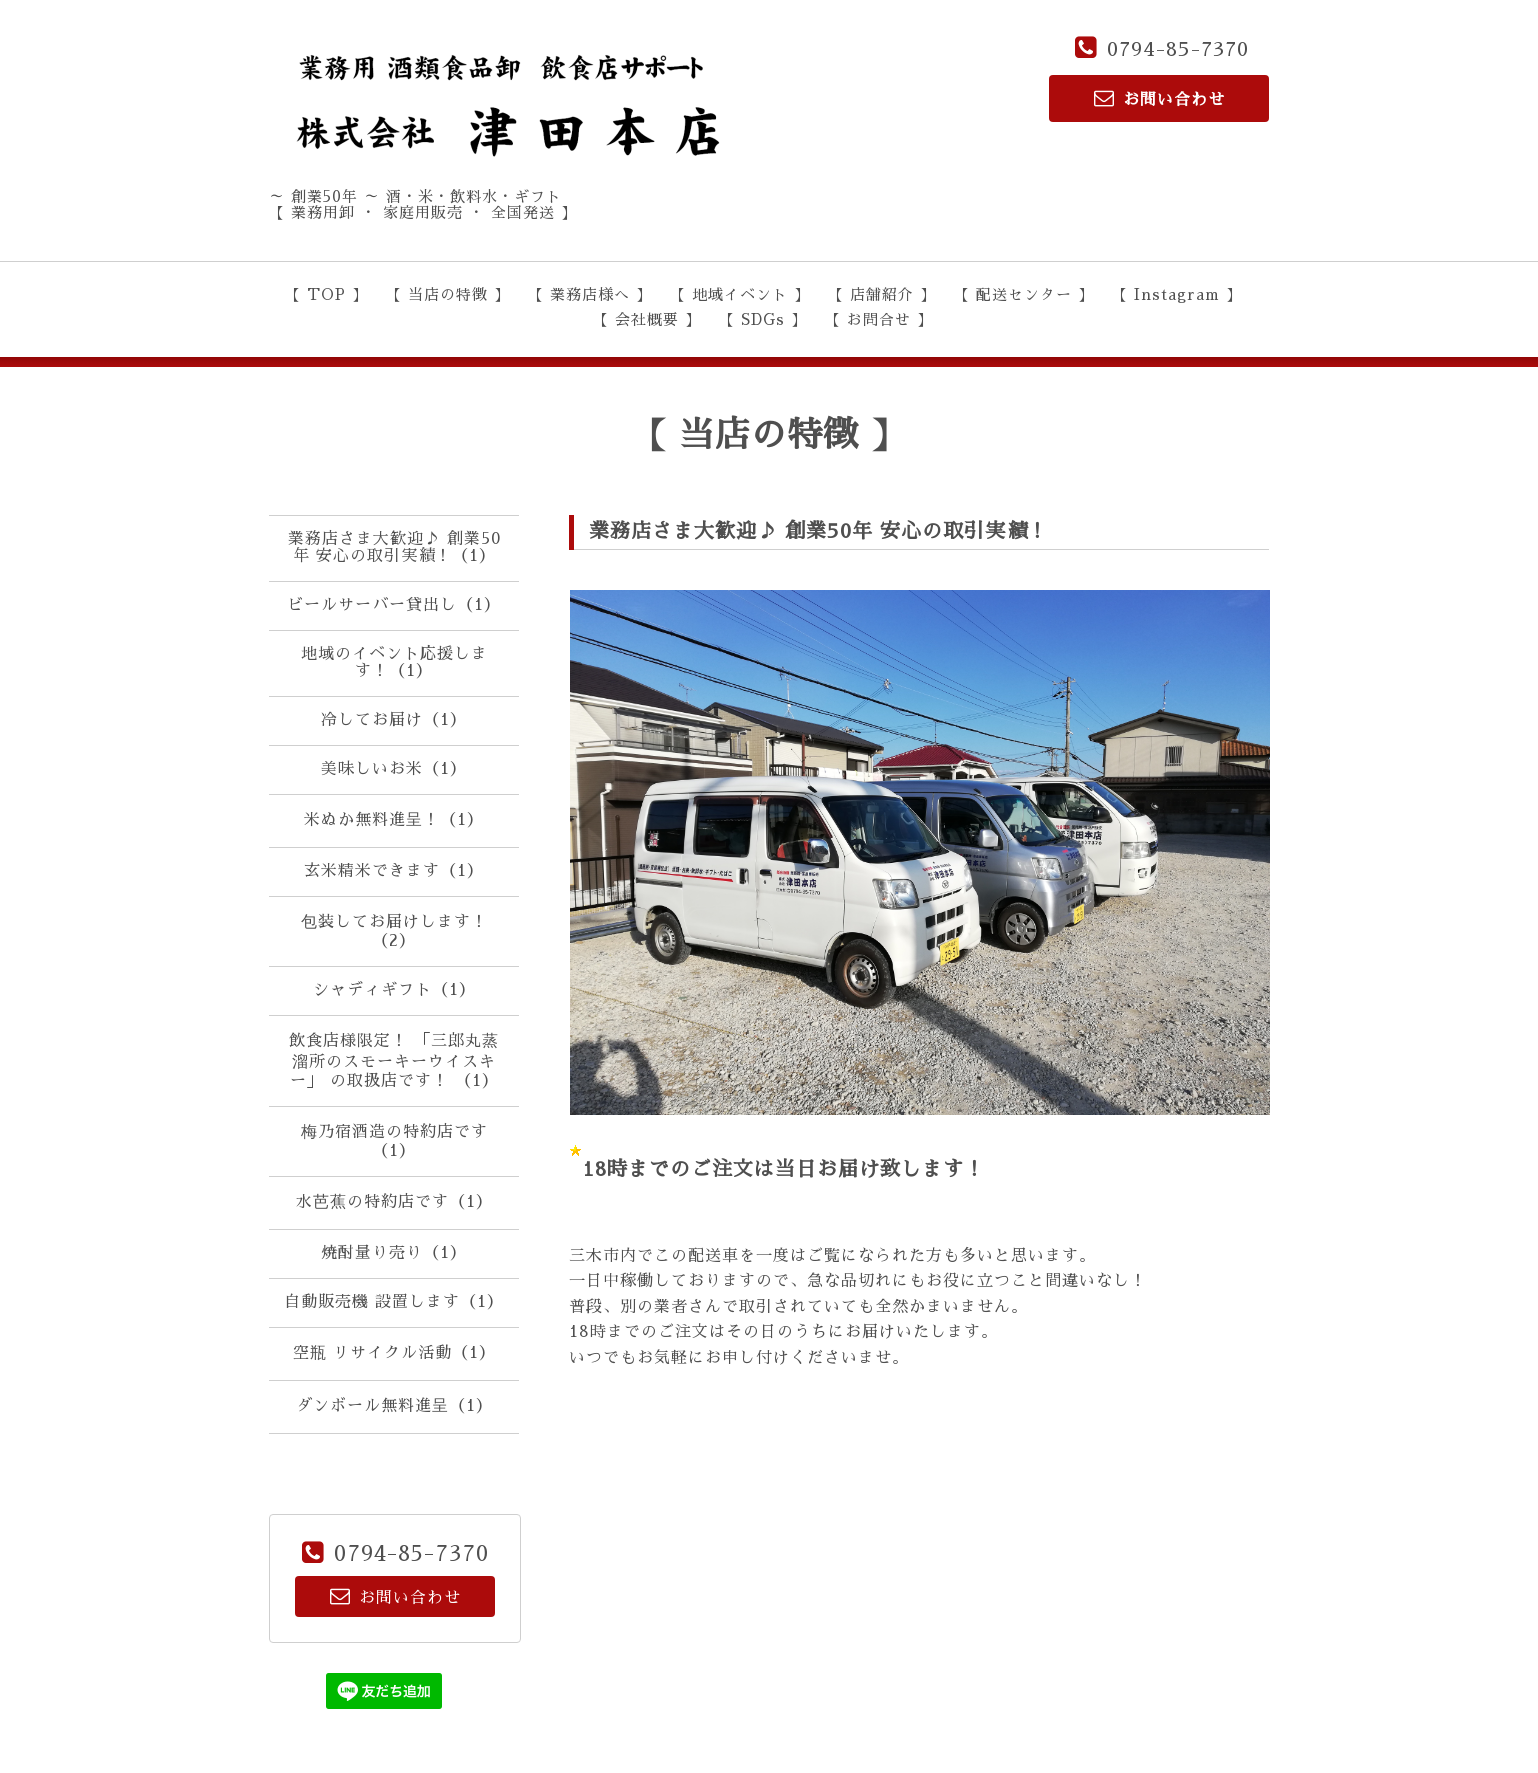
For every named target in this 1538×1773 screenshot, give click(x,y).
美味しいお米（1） (394, 769)
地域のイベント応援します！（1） (394, 662)
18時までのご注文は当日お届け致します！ (784, 1169)
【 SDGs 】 (763, 319)
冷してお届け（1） (394, 720)
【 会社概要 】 (647, 319)
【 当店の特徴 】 (448, 294)
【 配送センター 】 (1024, 294)
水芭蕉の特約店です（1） (394, 1202)
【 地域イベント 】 (740, 294)
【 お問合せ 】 (879, 319)
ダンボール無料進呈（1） (394, 1406)
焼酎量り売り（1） (394, 1253)
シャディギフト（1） (394, 990)
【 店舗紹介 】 (882, 294)
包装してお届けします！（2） (394, 931)
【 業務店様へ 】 (590, 294)
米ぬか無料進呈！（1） (394, 820)
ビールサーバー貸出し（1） (394, 605)
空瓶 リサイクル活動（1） (394, 1353)
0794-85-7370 (1178, 49)
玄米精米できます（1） (394, 871)
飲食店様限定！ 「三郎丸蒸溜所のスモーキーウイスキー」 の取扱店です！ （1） (394, 1061)
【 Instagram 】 (1177, 294)
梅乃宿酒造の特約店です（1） (394, 1141)
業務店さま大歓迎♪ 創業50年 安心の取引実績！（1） (394, 547)
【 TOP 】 (326, 294)
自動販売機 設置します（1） (394, 1302)
